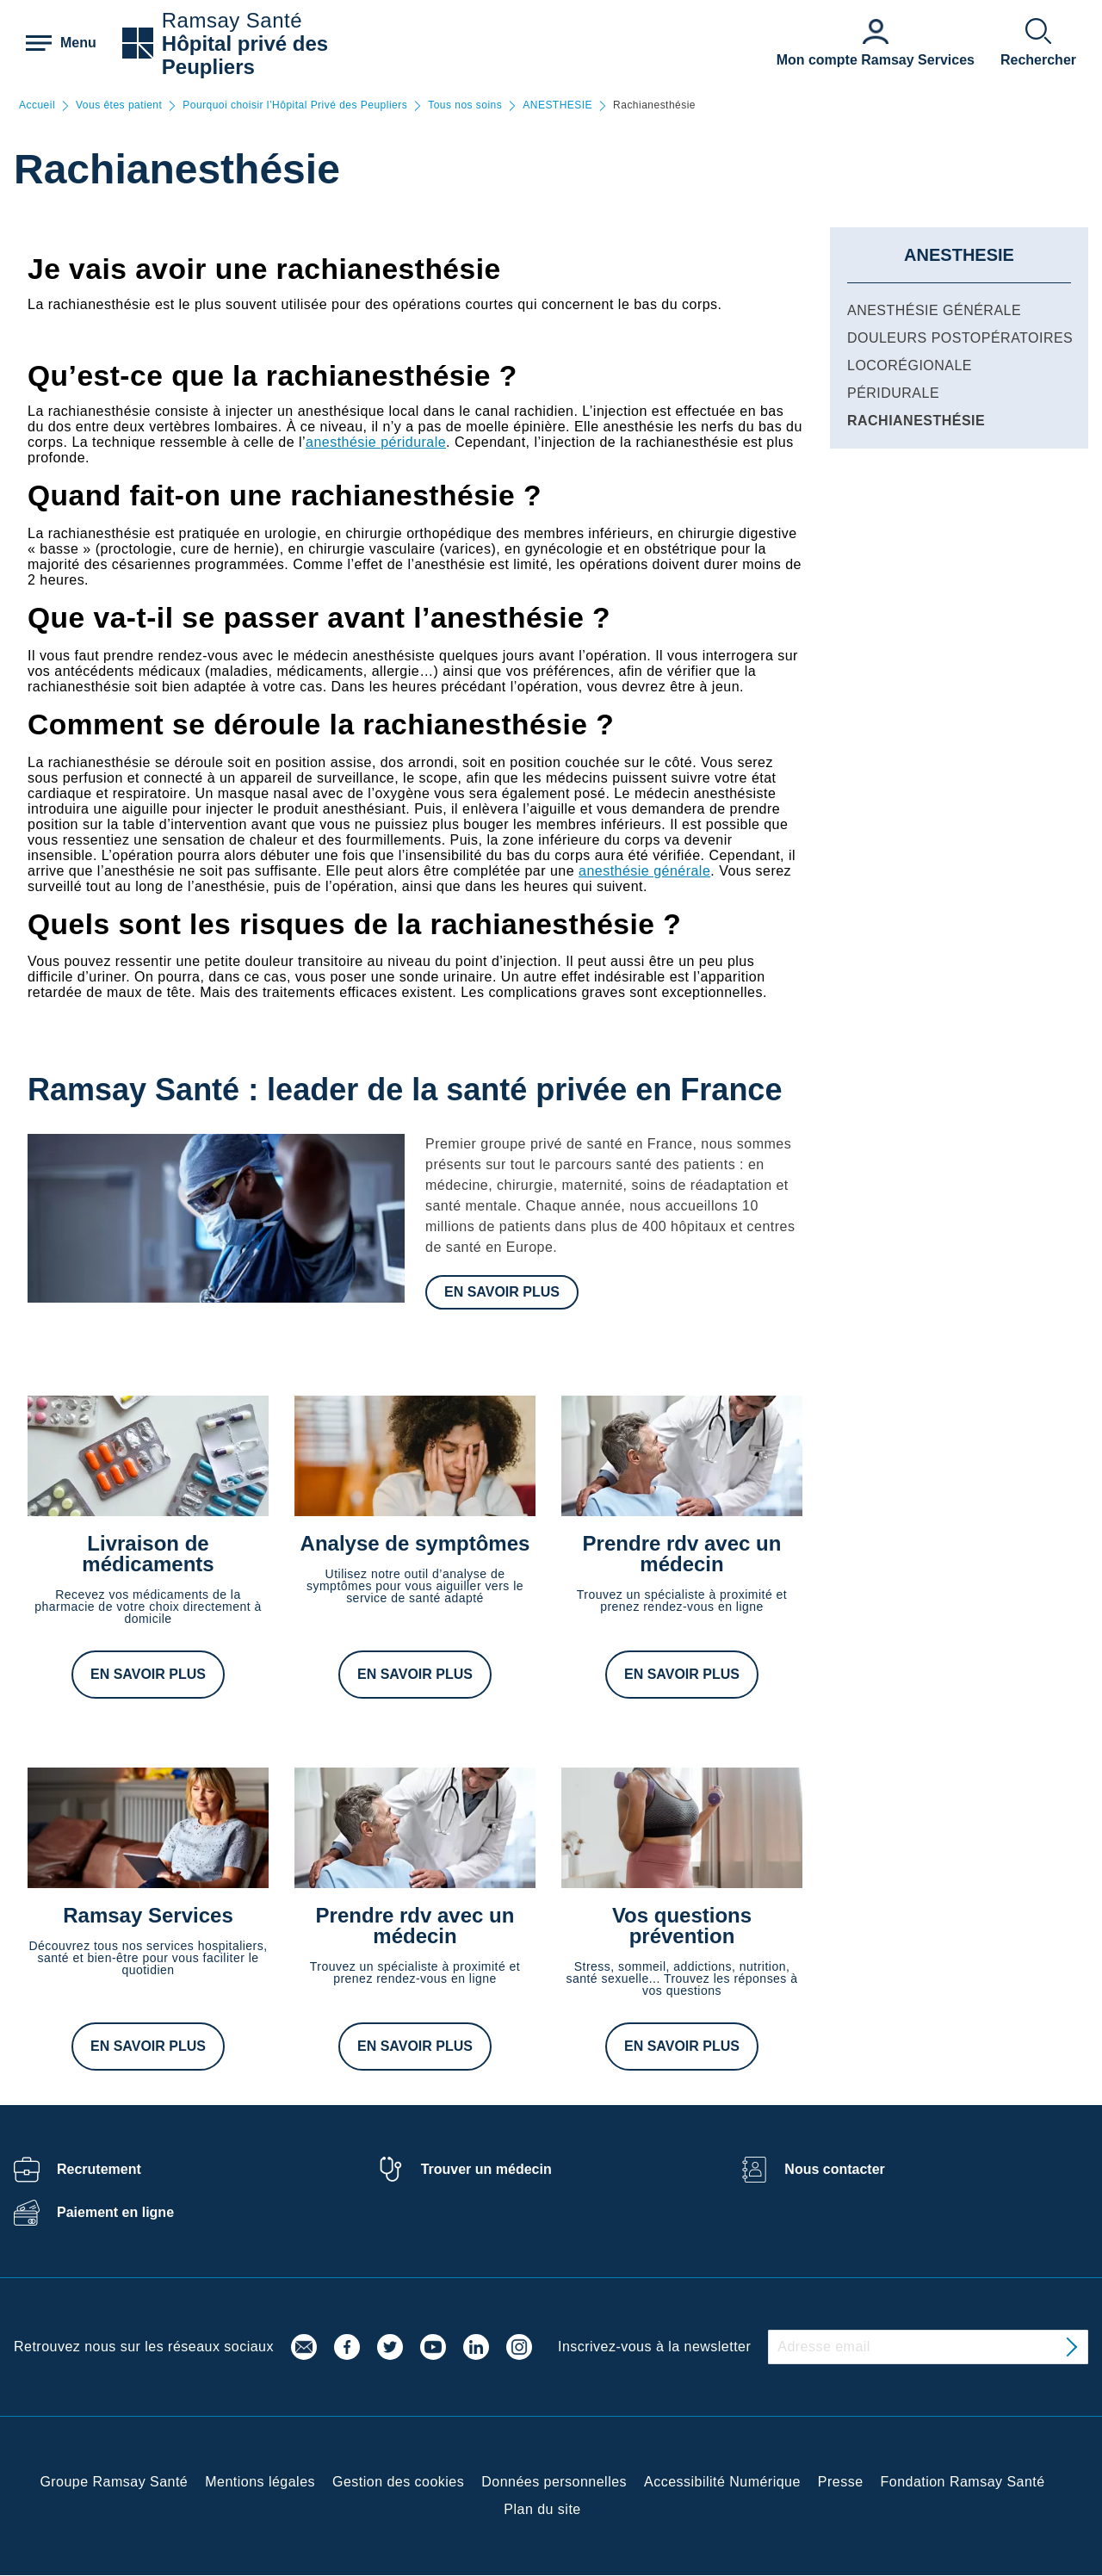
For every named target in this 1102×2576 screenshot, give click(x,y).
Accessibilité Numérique (722, 2481)
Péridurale (893, 393)
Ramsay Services (147, 1915)
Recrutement (99, 2169)
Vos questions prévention (682, 1925)
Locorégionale (909, 365)
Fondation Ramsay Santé (963, 2481)
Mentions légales (260, 2481)
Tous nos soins (465, 105)
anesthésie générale (644, 871)
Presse (841, 2481)
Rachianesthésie (916, 420)
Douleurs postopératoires (960, 338)
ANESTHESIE (557, 105)
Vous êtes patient (119, 105)
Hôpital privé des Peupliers (245, 55)
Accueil (37, 105)
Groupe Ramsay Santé (114, 2481)
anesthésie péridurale (376, 442)
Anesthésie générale (934, 310)
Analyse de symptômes (415, 1543)
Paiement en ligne (115, 2212)
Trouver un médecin (486, 2169)
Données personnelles (554, 2481)
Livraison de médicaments (148, 1554)
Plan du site (542, 2509)
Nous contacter (834, 2169)
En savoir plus (502, 1292)
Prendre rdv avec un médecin (682, 1554)
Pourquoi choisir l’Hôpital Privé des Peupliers (295, 105)
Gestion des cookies (398, 2481)
